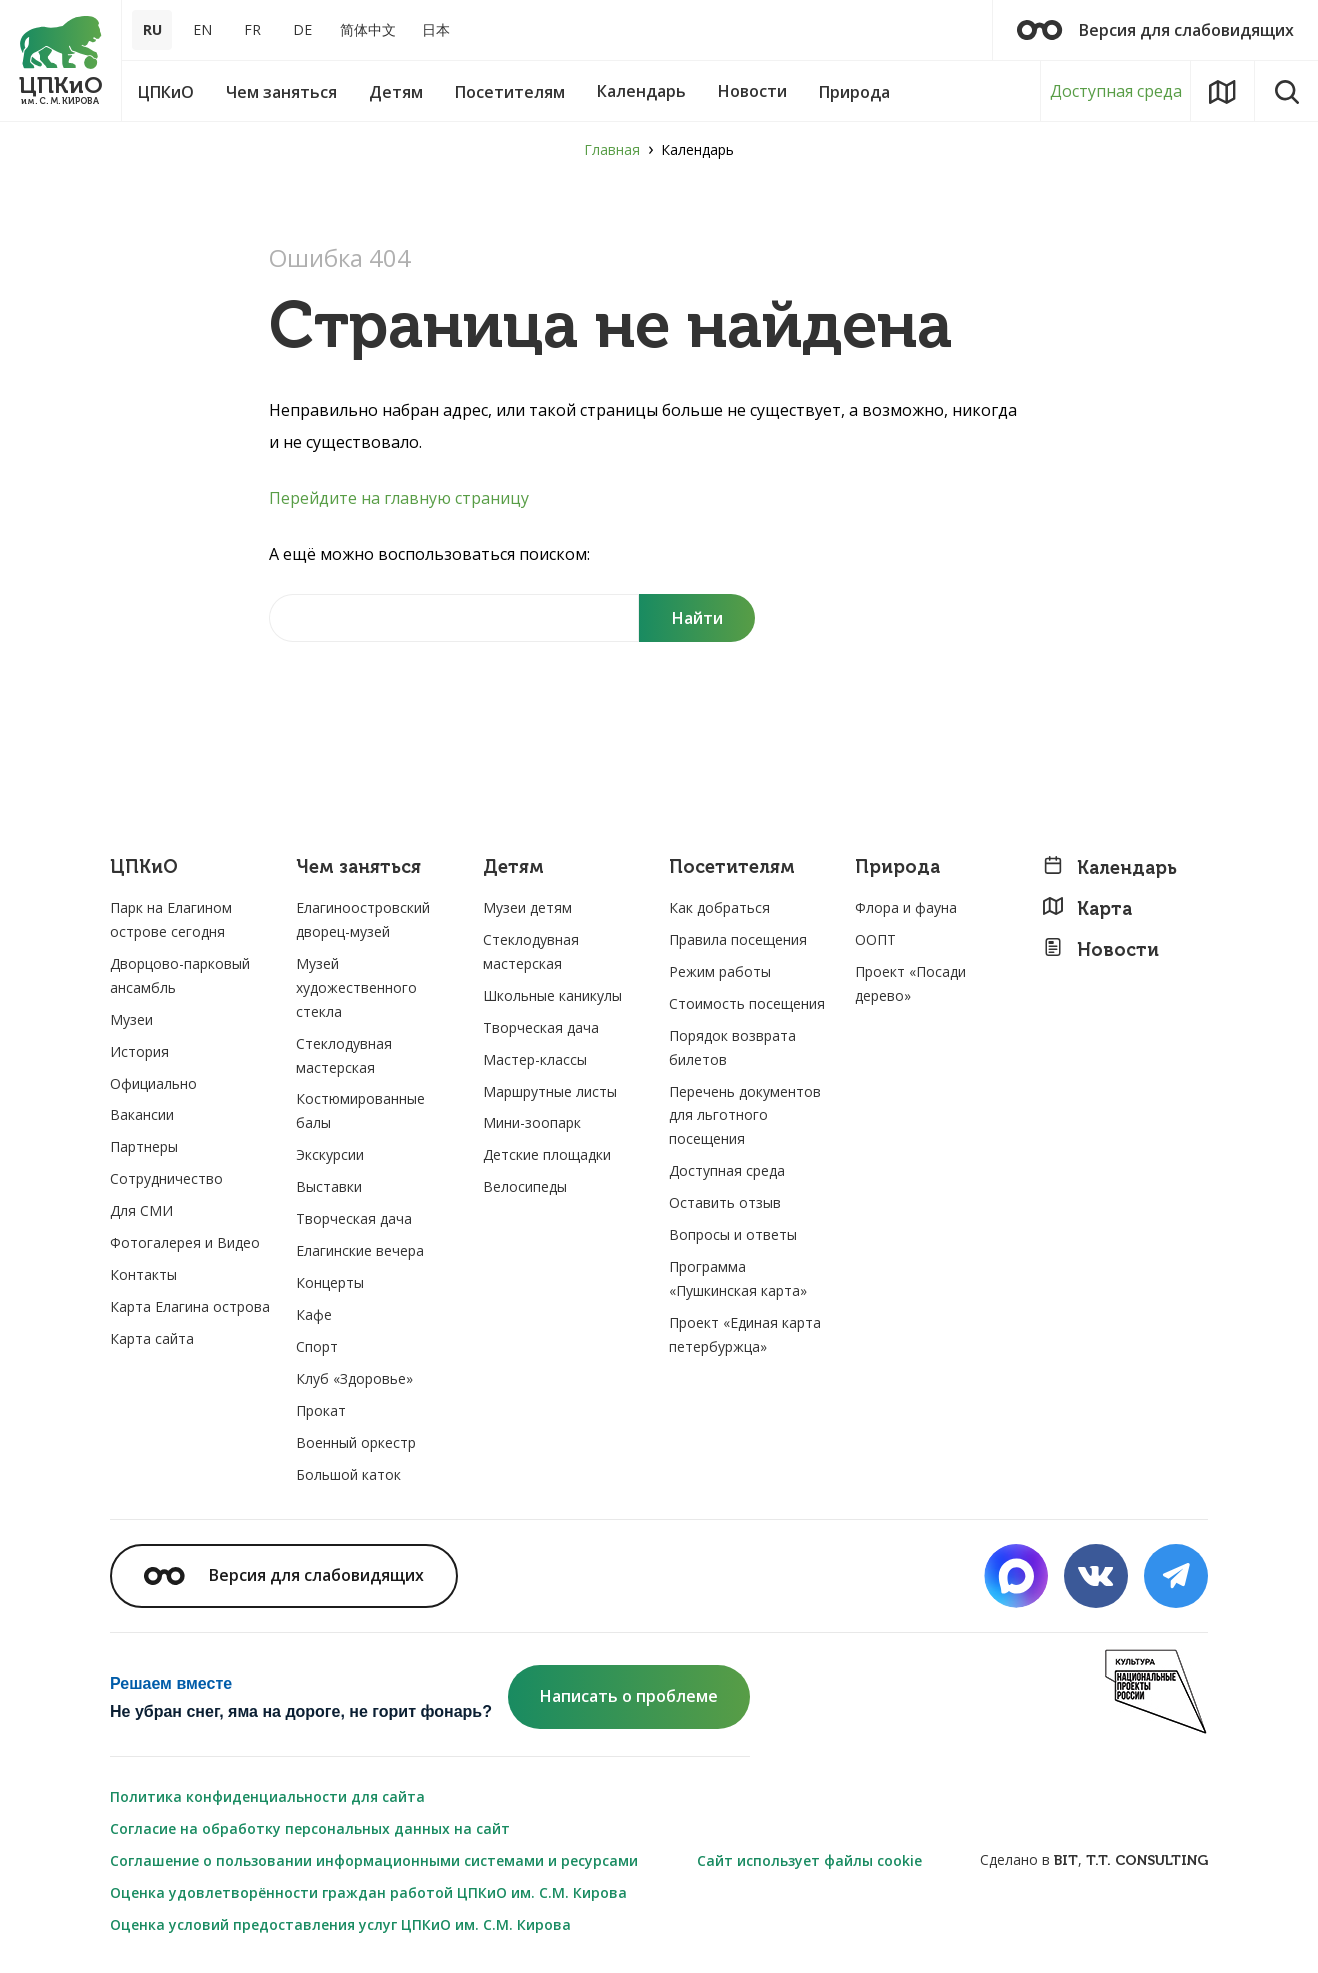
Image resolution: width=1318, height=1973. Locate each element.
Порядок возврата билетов (732, 1047)
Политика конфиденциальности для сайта (267, 1796)
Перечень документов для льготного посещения (745, 1115)
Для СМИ (141, 1210)
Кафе (314, 1314)
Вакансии (142, 1114)
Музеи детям (527, 907)
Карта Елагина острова (190, 1306)
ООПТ (875, 939)
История (139, 1051)
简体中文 (368, 29)
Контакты (143, 1274)
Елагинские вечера (360, 1250)
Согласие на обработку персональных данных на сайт (310, 1828)
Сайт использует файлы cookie (809, 1860)
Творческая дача (354, 1218)
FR (252, 29)
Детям (513, 867)
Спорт (317, 1346)
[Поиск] (697, 618)
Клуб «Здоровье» (354, 1378)
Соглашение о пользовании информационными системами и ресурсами (374, 1860)
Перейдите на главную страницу (399, 498)
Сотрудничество (166, 1178)
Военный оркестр (356, 1442)
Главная (612, 149)
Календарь (1109, 867)
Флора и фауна (906, 907)
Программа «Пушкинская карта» (738, 1278)
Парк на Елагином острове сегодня (171, 919)
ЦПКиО (144, 867)
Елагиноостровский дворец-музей (363, 919)
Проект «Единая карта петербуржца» (745, 1334)
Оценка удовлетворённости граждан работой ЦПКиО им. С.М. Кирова (368, 1892)
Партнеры (144, 1146)
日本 (436, 29)
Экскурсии (330, 1154)
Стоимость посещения (747, 1003)
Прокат (321, 1410)
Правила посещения (738, 939)
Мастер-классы (535, 1059)
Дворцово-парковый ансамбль (180, 975)
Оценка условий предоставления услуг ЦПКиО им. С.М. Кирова (340, 1924)
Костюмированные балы (360, 1110)
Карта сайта (152, 1338)
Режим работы (720, 971)
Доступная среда (1116, 91)
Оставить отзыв (725, 1202)
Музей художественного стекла (356, 987)
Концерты (330, 1282)
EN (202, 29)
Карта (1087, 908)
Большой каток (348, 1474)
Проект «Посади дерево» (910, 983)
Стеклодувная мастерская (344, 1055)
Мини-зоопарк (532, 1122)
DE (302, 29)
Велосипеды (525, 1186)
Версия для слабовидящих (1155, 30)
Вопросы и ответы (733, 1234)
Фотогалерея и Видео (185, 1242)
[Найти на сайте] (454, 618)
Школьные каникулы (552, 995)
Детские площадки (547, 1154)
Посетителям (732, 867)
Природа (897, 867)
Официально (153, 1083)
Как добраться (719, 907)
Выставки (329, 1186)
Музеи (131, 1019)
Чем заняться (358, 867)
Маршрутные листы (550, 1091)
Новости (1100, 949)
